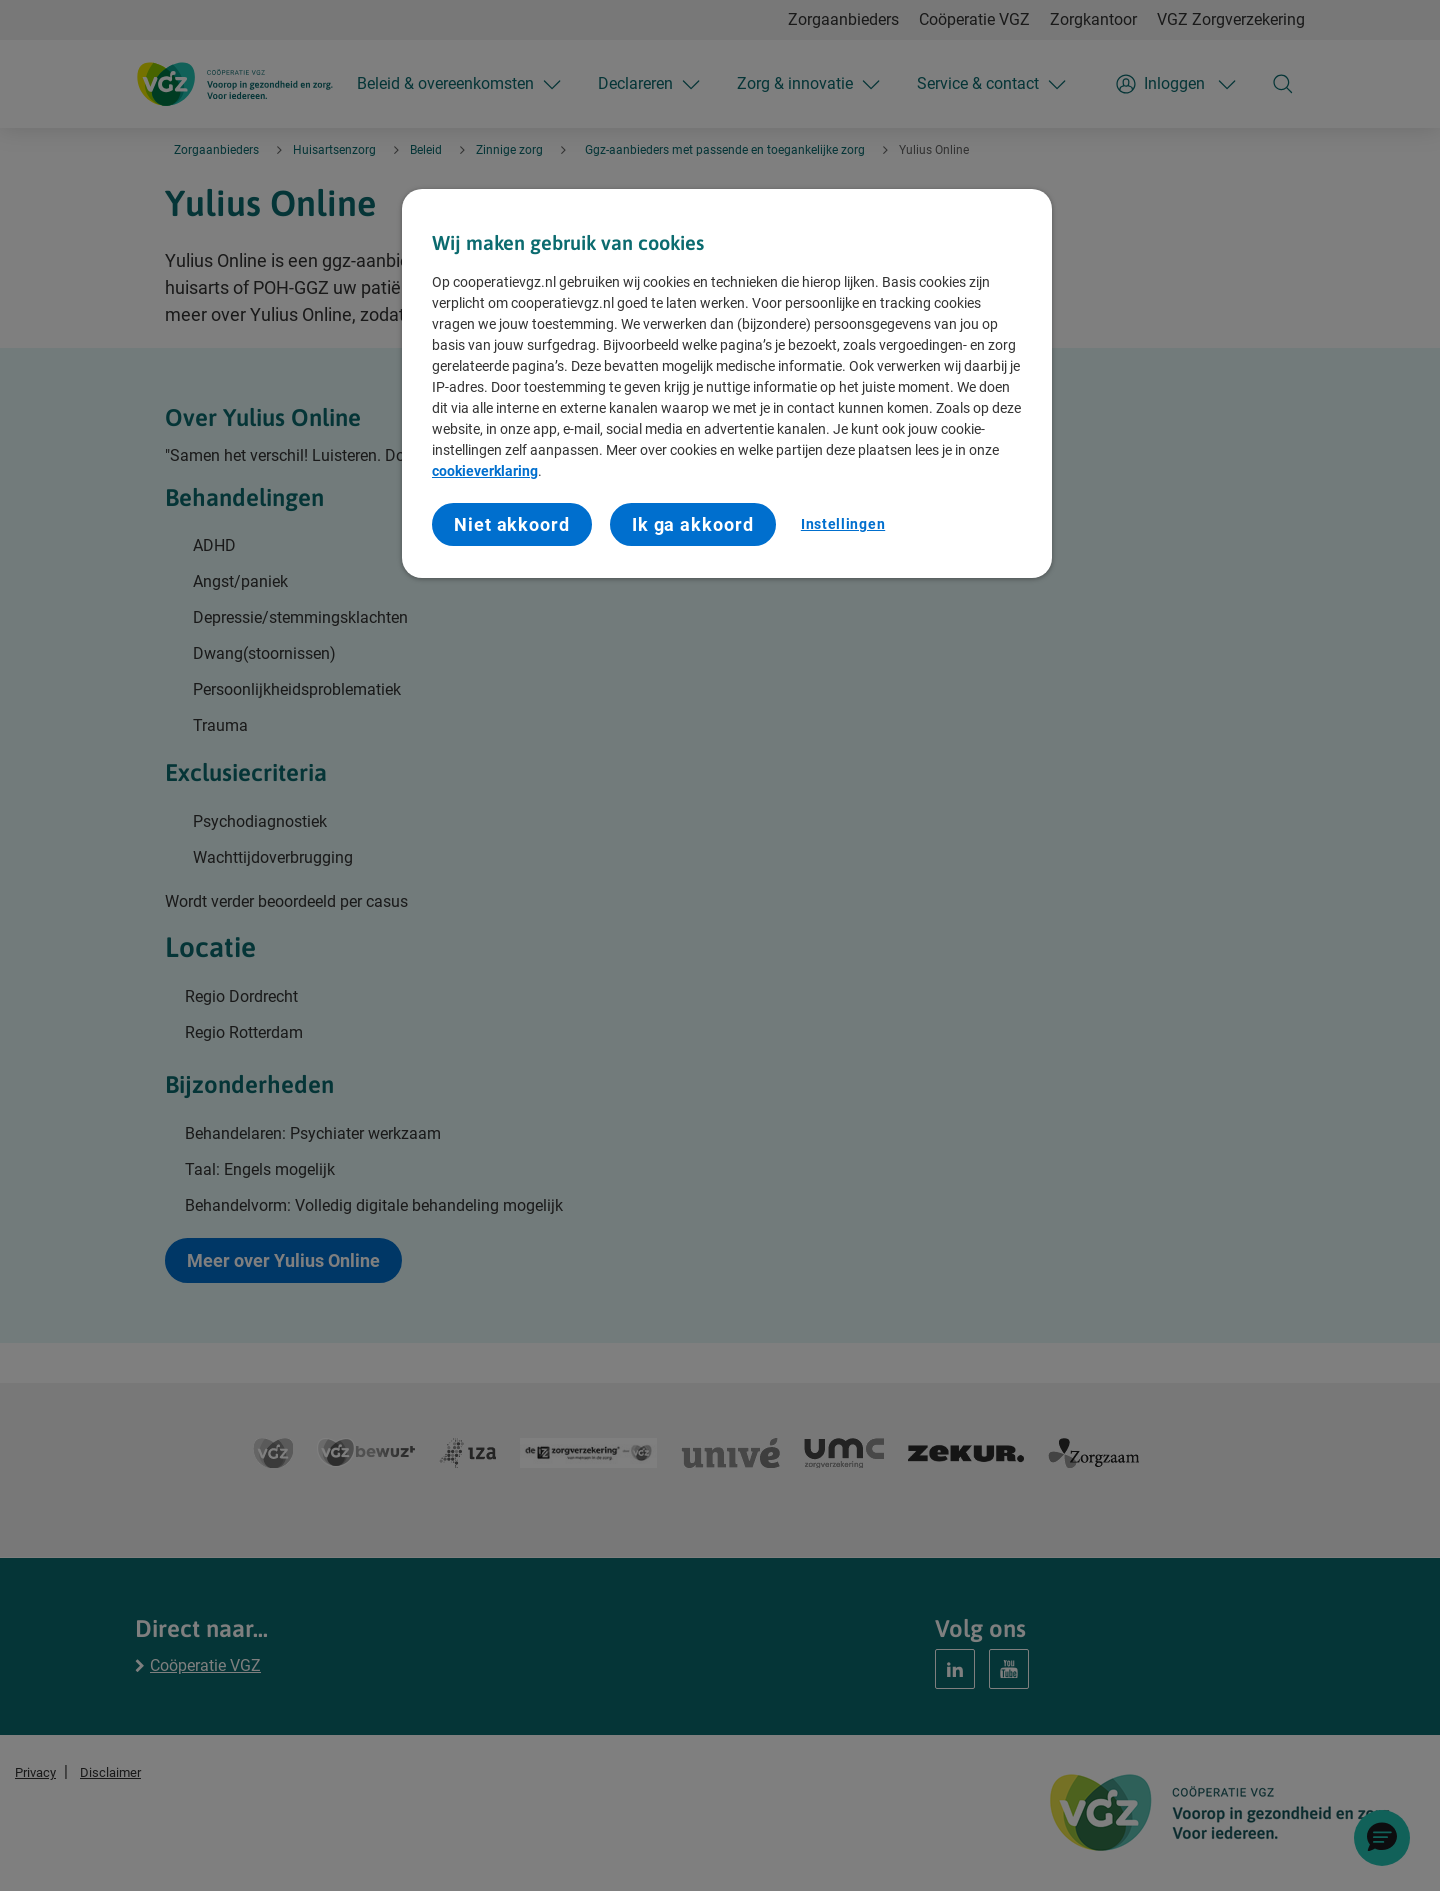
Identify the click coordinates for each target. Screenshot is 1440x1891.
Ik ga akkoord (693, 524)
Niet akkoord (512, 524)
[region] (727, 383)
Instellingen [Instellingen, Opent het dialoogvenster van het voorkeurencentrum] (843, 524)
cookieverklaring (485, 471)
